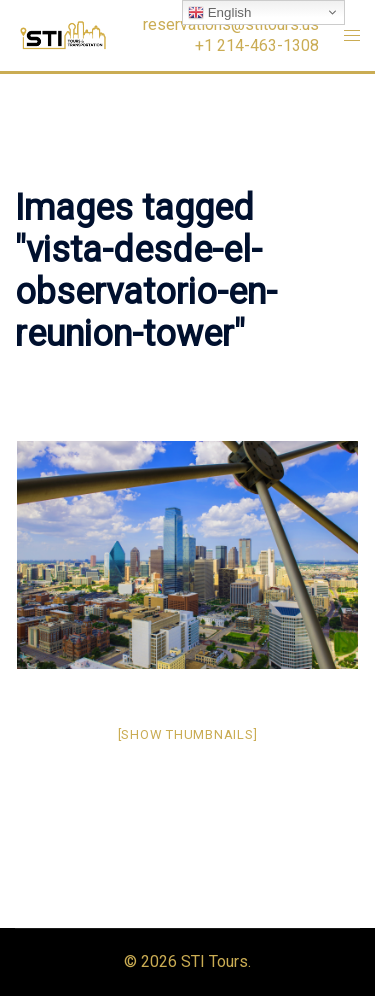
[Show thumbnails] (188, 734)
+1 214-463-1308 (257, 46)
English (219, 13)
